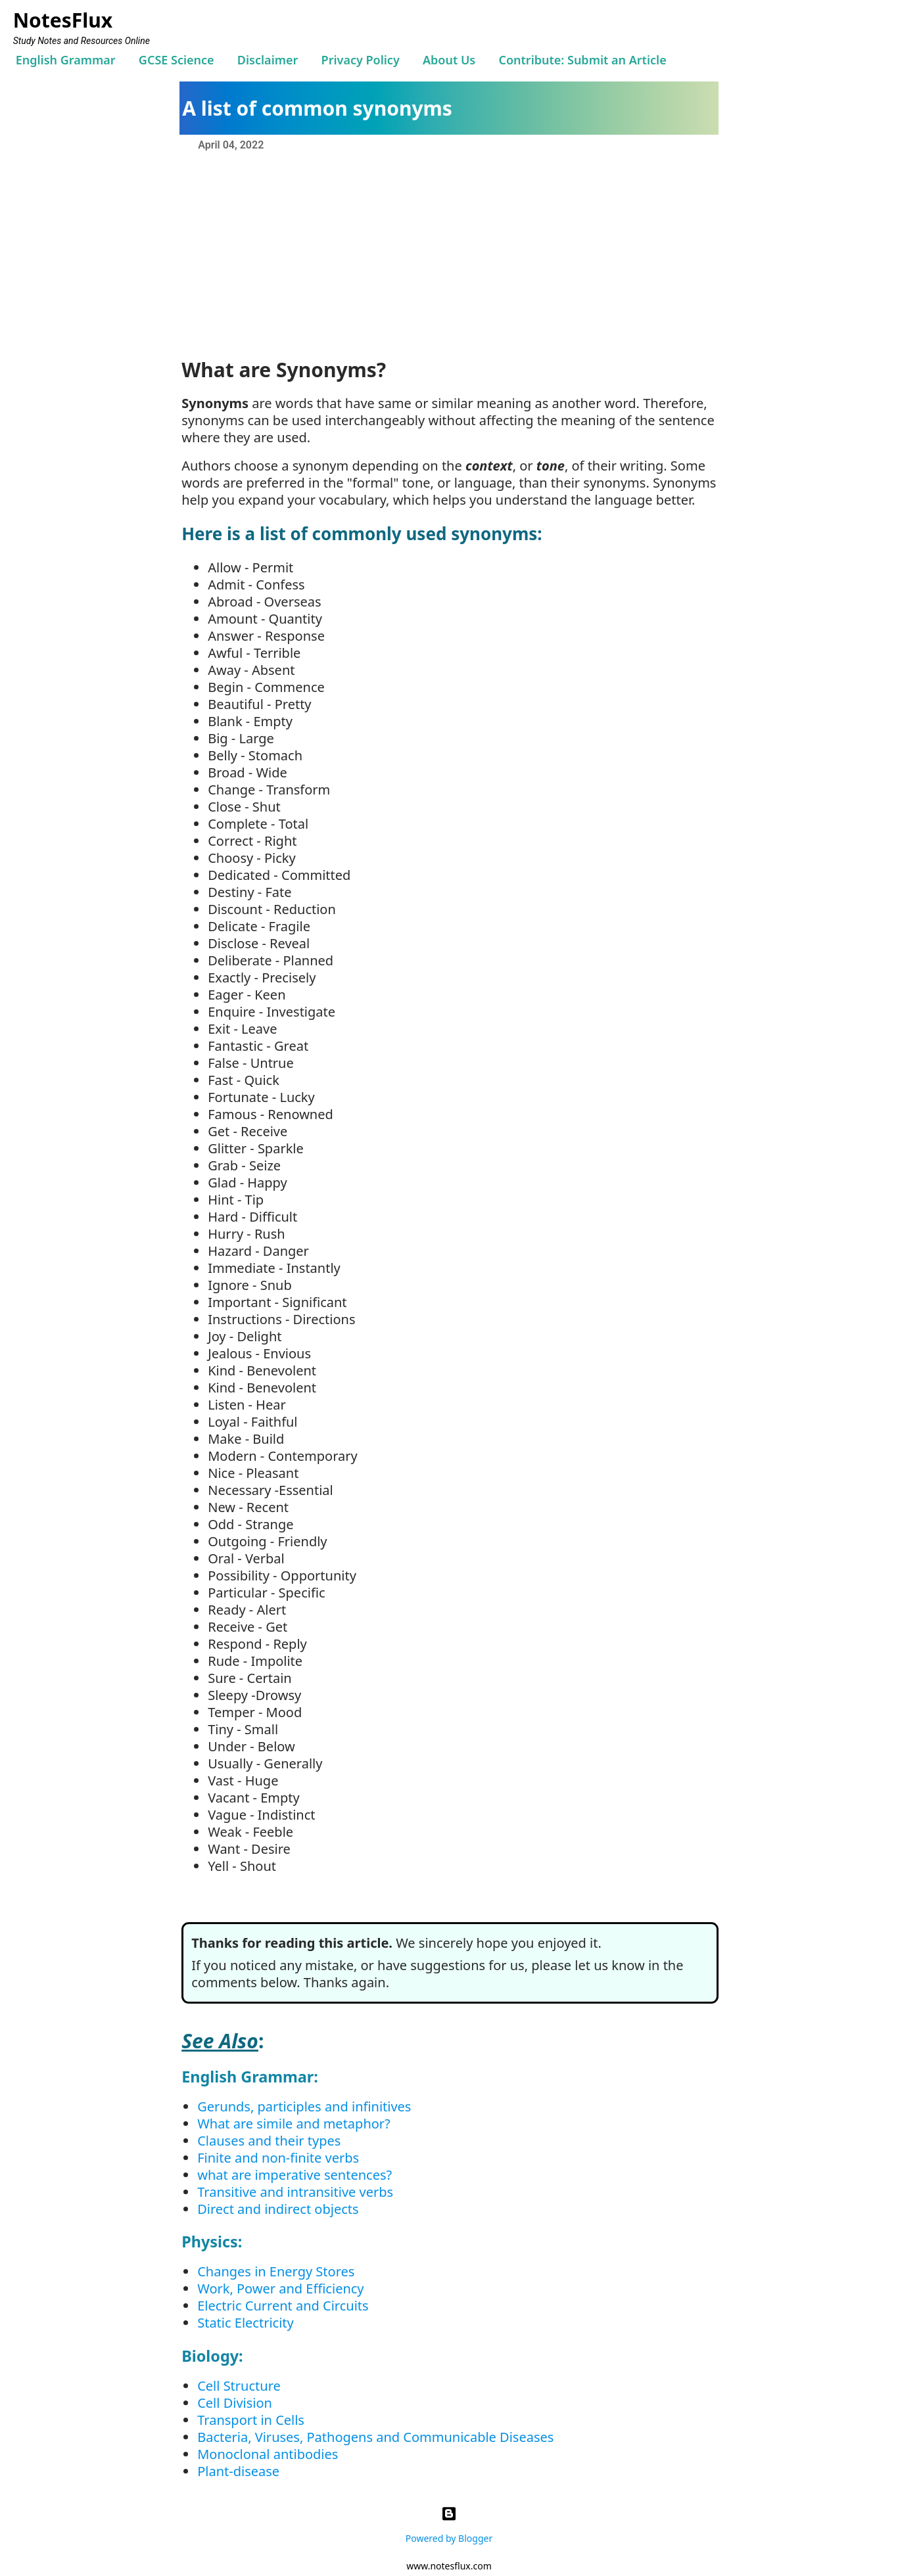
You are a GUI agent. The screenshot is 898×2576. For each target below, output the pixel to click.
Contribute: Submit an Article (582, 60)
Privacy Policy (360, 60)
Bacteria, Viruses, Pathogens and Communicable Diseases (375, 2437)
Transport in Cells (250, 2420)
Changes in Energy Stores (275, 2271)
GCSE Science (176, 60)
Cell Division (234, 2403)
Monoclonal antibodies (267, 2454)
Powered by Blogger (449, 2522)
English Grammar (66, 60)
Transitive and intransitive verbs (295, 2192)
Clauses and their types (269, 2141)
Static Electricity (245, 2323)
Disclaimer (267, 60)
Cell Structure (239, 2386)
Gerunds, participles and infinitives (304, 2106)
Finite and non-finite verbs (278, 2158)
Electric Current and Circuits (282, 2305)
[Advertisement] (449, 253)
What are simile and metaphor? (293, 2123)
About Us (449, 60)
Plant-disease (238, 2471)
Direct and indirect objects (277, 2209)
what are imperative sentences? (294, 2175)
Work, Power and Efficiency (280, 2288)
